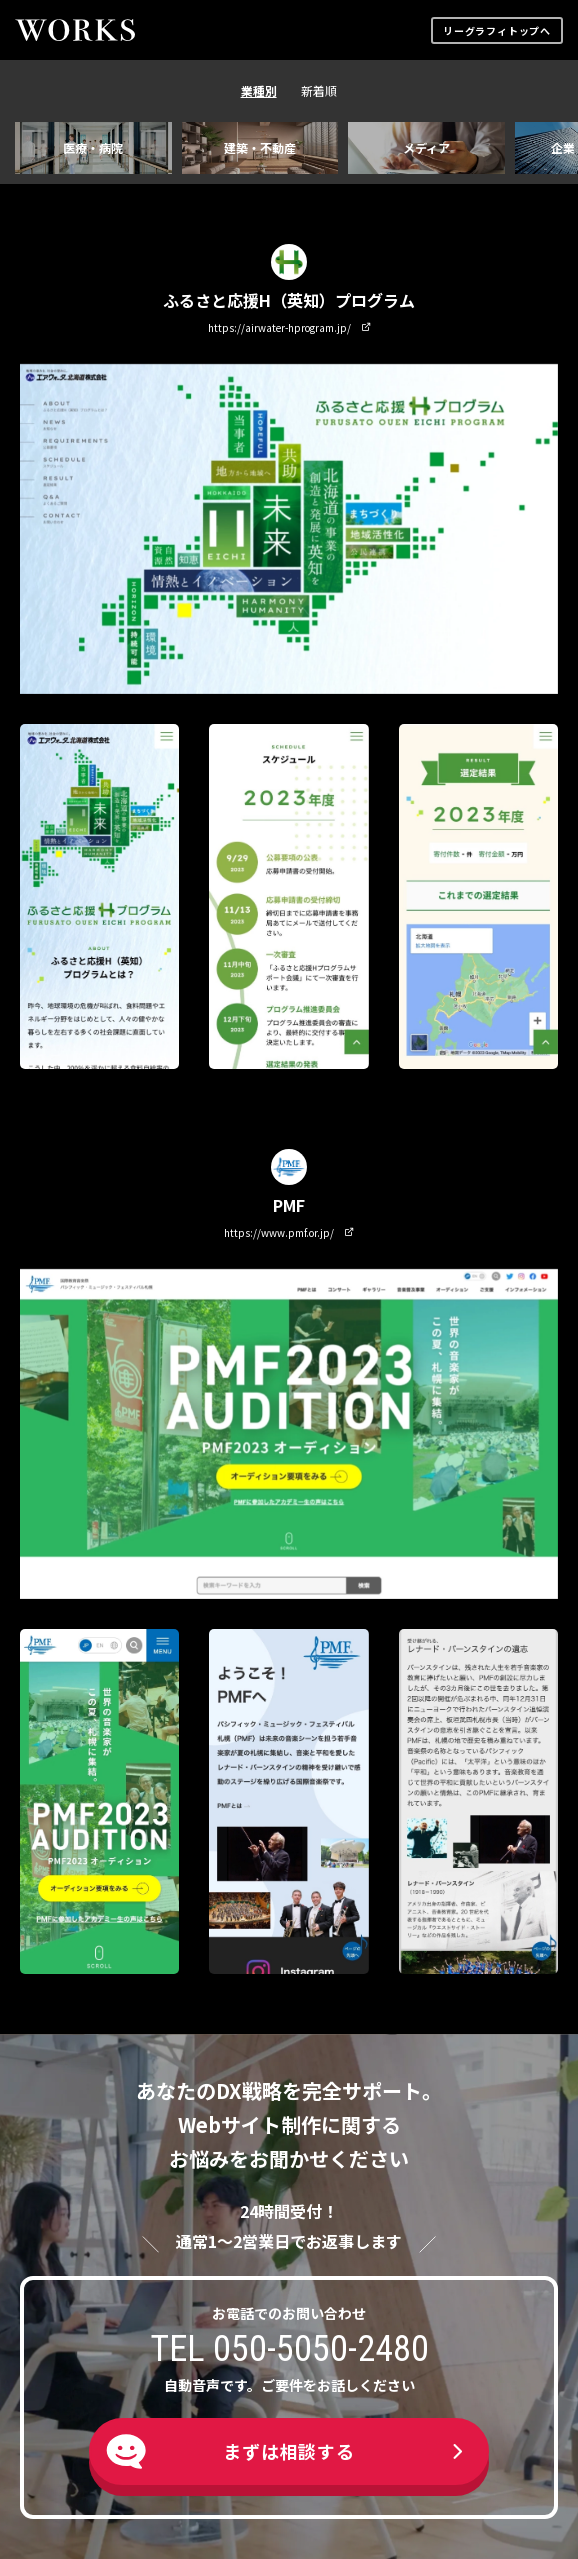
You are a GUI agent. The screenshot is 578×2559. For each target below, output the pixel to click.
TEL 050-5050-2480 (289, 2349)
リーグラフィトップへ (497, 30)
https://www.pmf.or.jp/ (289, 1232)
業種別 (259, 90)
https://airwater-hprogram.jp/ (289, 327)
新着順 (319, 90)
